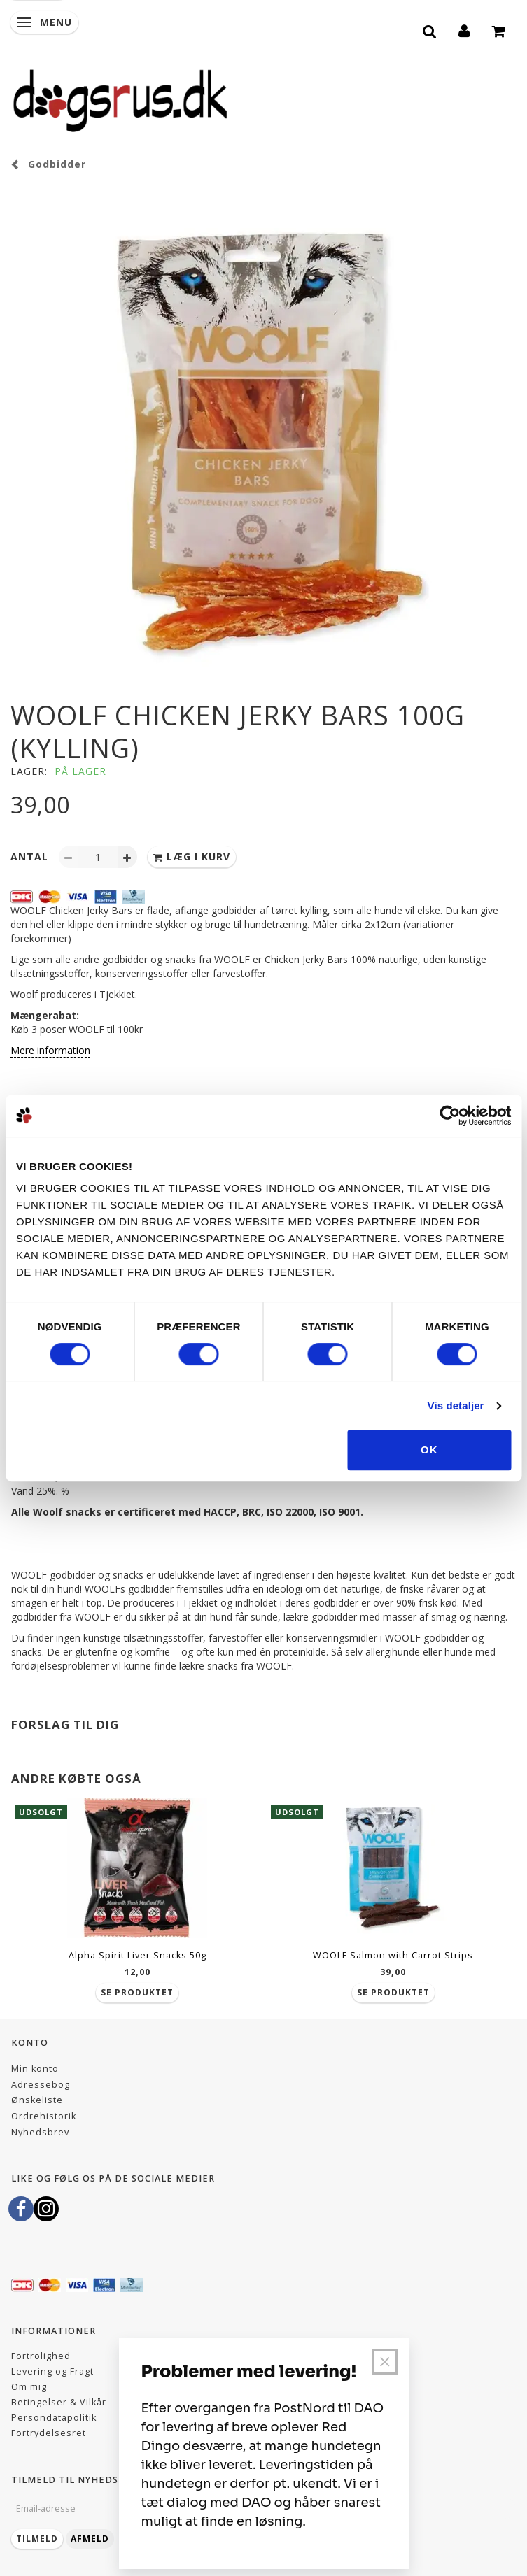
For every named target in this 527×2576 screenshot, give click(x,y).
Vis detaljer (456, 1405)
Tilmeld (37, 2539)
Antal (31, 856)
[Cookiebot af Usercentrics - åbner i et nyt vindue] (449, 1115)
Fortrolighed (41, 2356)
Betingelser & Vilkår (58, 2402)
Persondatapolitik (54, 2418)
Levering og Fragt (52, 2371)
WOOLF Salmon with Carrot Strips (393, 1955)
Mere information (50, 1050)
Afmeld (90, 2539)
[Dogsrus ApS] (120, 98)
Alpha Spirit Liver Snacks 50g (137, 1955)
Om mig (29, 2387)
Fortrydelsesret (48, 2433)
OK (429, 1450)
